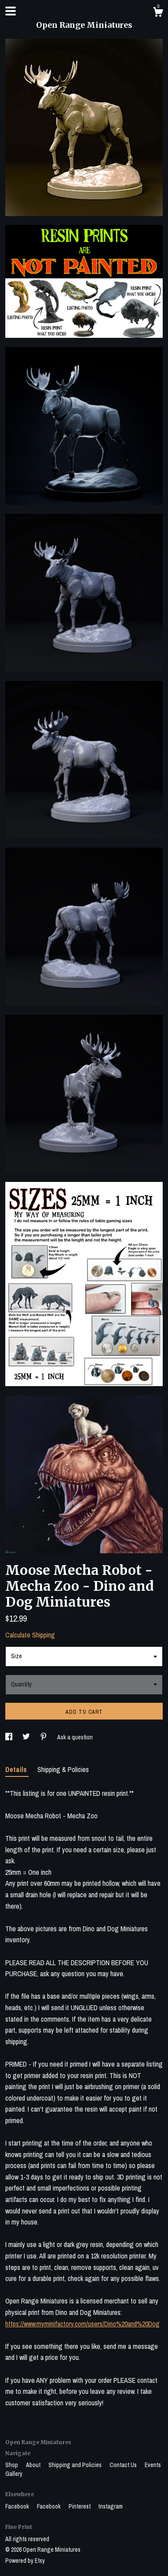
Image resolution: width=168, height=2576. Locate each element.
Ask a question (75, 1737)
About (34, 2465)
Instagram (111, 2506)
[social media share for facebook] (9, 1737)
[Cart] (158, 13)
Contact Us (124, 2465)
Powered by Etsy (25, 2561)
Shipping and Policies (75, 2465)
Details (17, 1769)
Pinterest (80, 2506)
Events (153, 2465)
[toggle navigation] (10, 11)
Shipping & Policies (63, 1769)
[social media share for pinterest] (44, 1737)
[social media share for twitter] (26, 1737)
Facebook (17, 2506)
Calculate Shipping (30, 1635)
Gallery (13, 2474)
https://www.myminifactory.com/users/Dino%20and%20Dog (82, 2324)
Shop (12, 2465)
